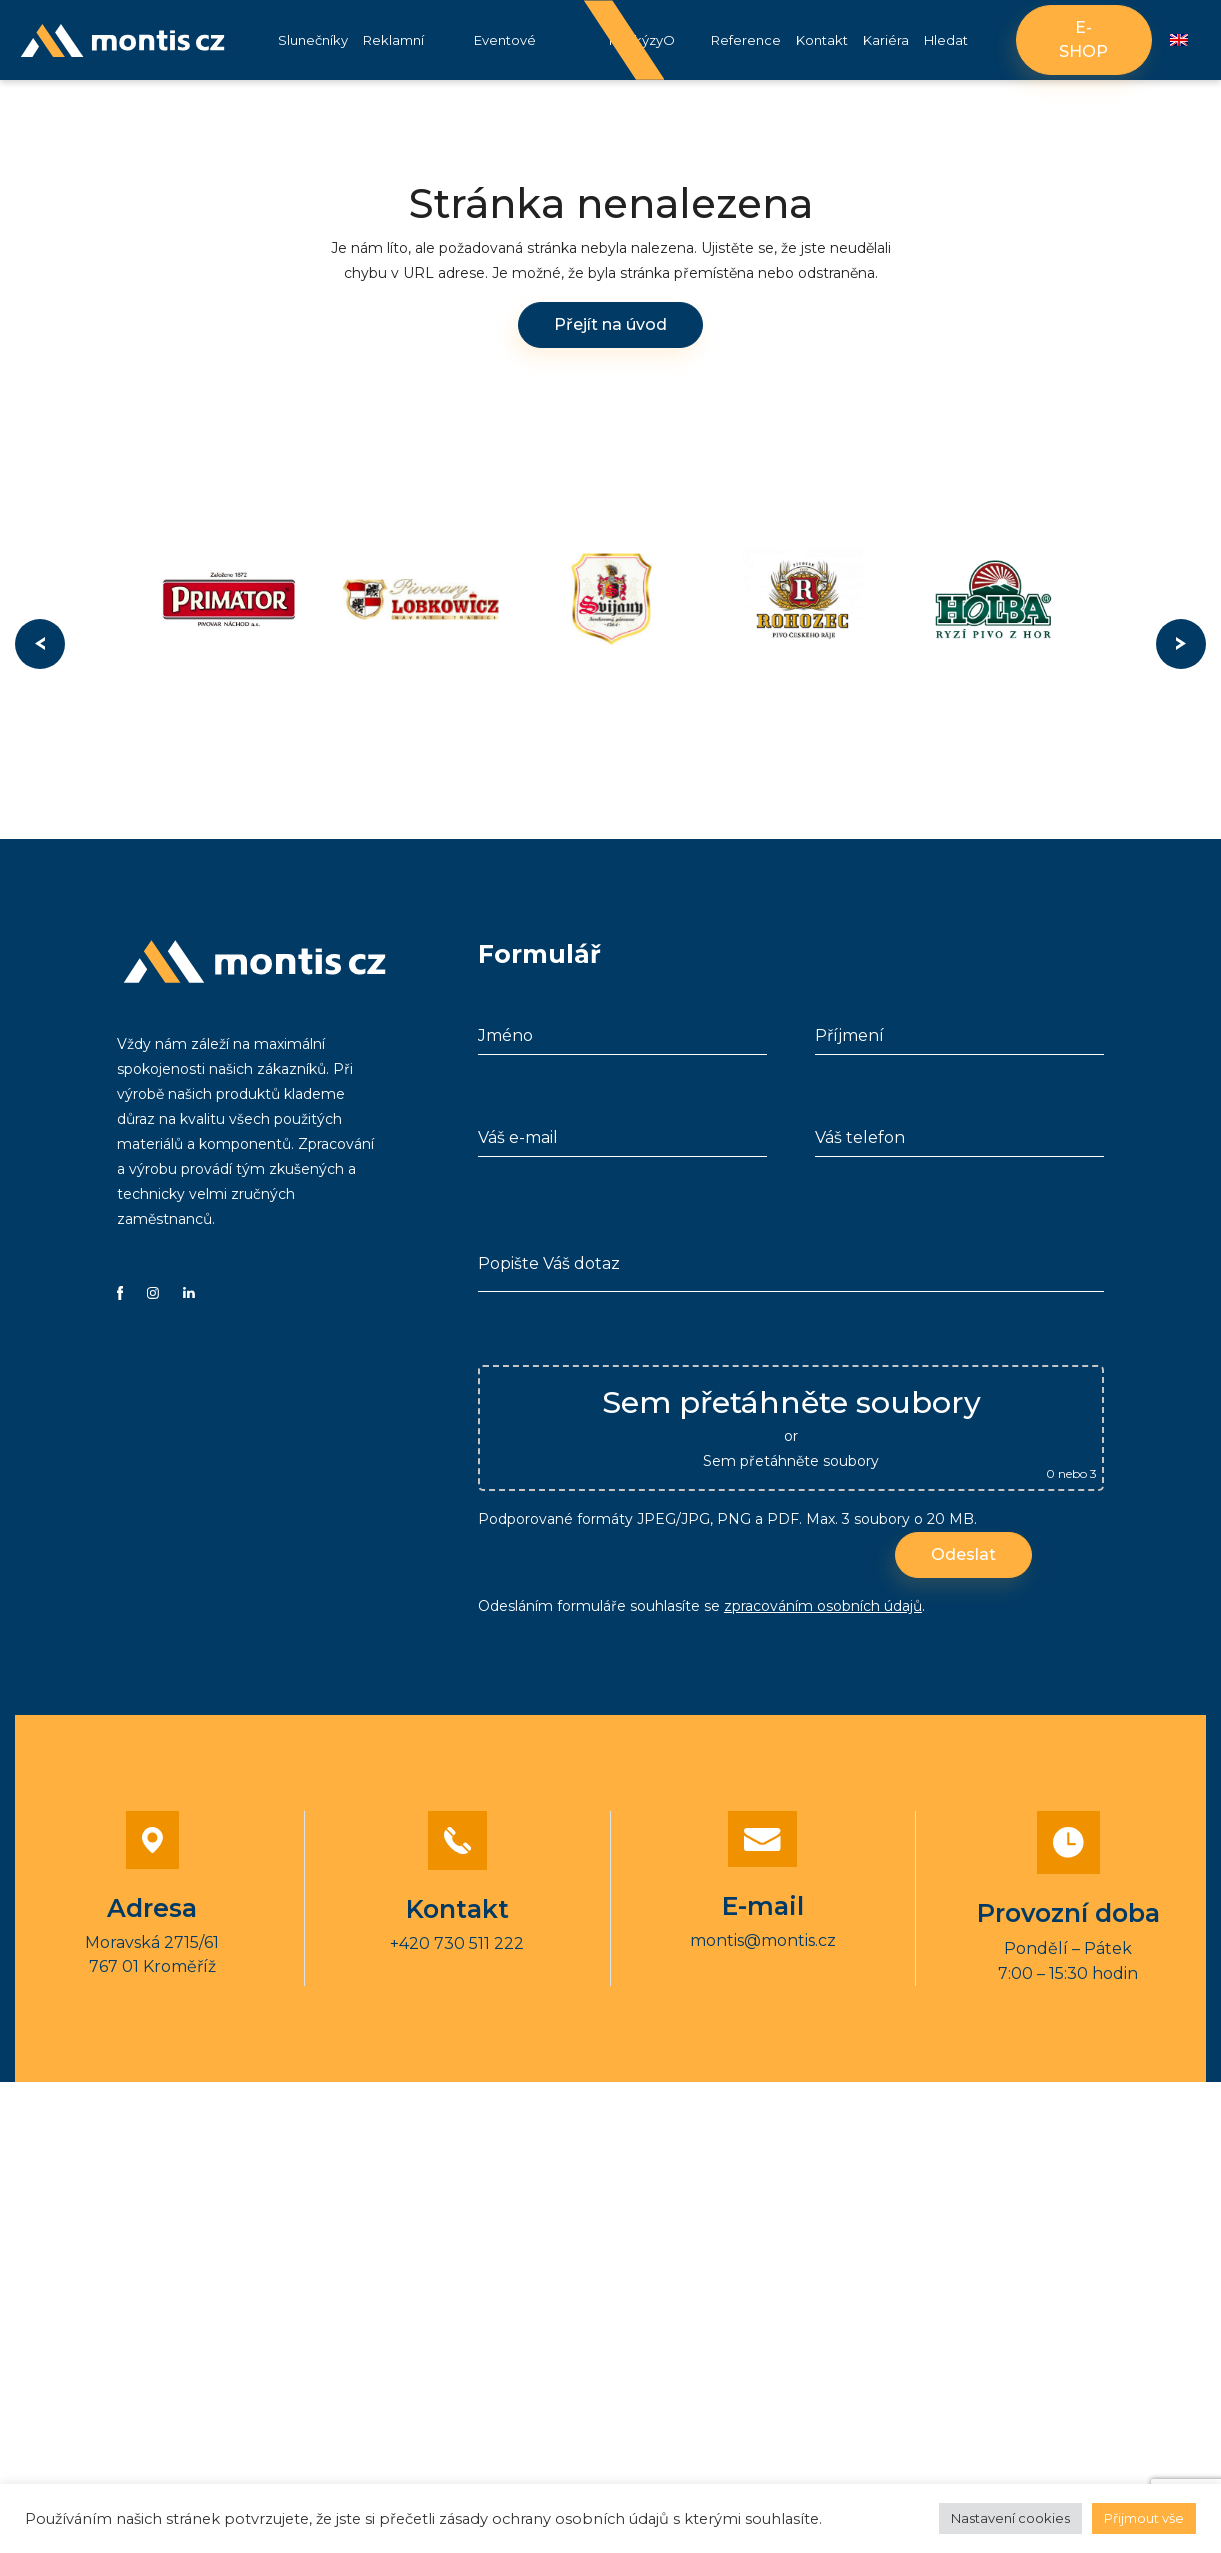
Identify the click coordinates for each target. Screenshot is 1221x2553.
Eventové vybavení (505, 56)
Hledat (946, 40)
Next (1181, 644)
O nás (674, 56)
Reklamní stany (393, 56)
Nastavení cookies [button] (1010, 2518)
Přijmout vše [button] (1144, 2518)
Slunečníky (313, 40)
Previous (40, 644)
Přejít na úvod (610, 324)
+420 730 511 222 (457, 1943)
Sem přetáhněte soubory (791, 1461)
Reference (746, 40)
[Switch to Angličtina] (1179, 40)
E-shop (1083, 39)
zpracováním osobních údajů (823, 1606)
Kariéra (886, 40)
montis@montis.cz (763, 1940)
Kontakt (822, 40)
